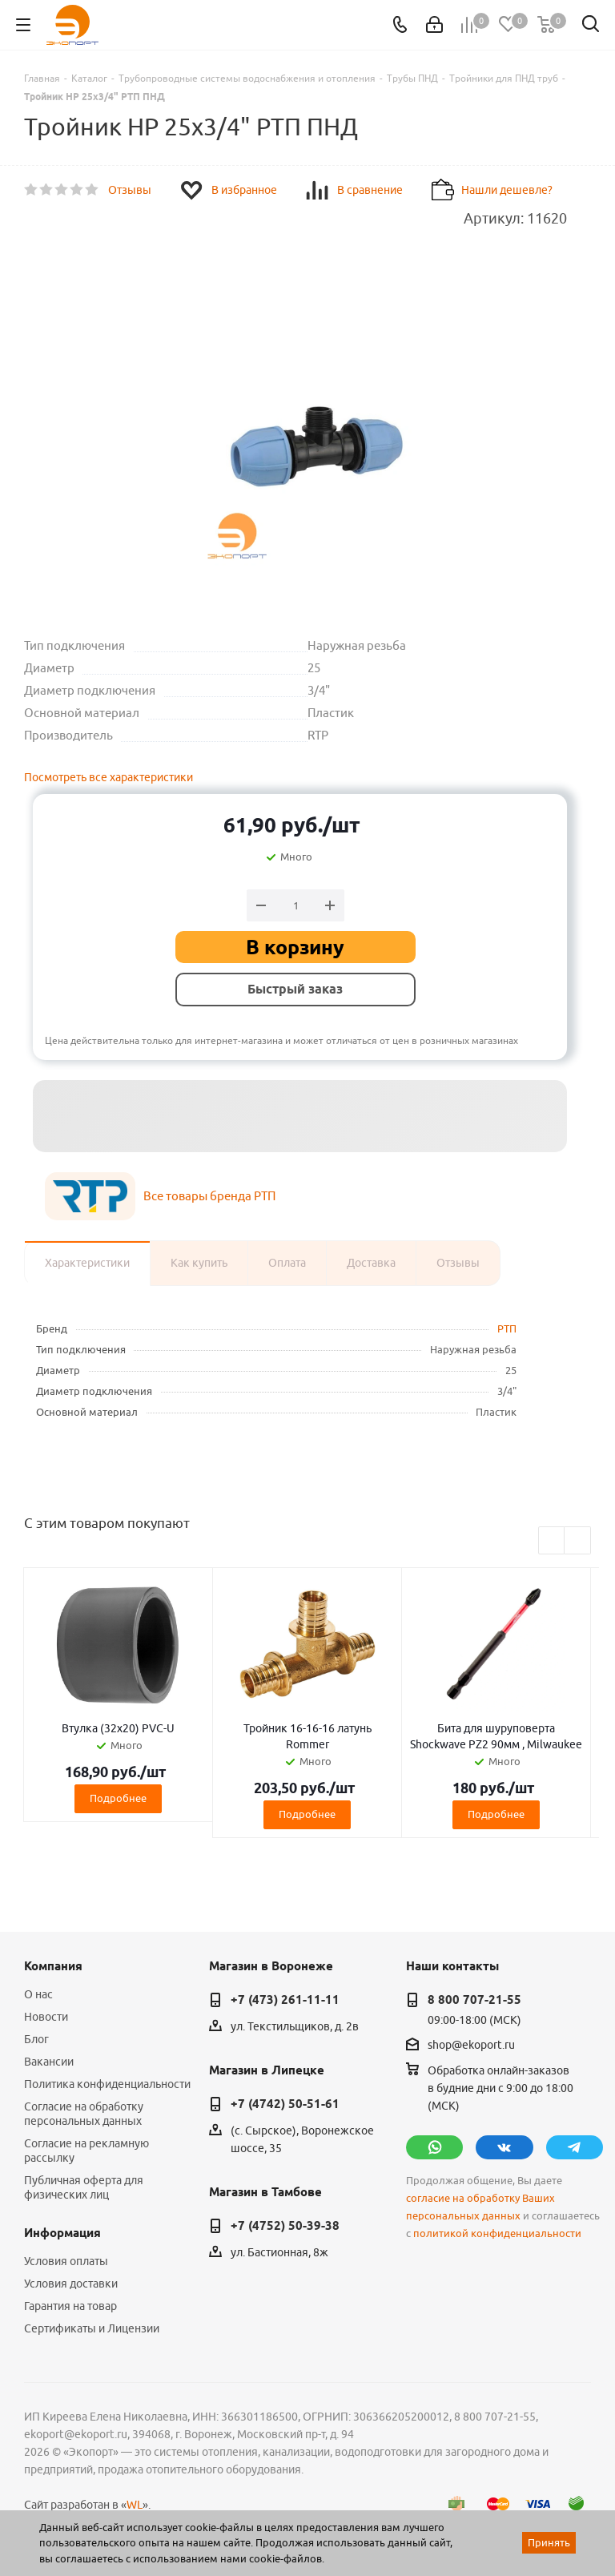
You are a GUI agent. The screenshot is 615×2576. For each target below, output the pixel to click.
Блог (36, 2039)
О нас (38, 1994)
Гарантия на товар (70, 2306)
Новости (46, 2016)
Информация (62, 2233)
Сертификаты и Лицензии (91, 2328)
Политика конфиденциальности (107, 2084)
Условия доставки (71, 2283)
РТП (507, 1328)
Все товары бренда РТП (209, 1196)
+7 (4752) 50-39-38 (285, 2226)
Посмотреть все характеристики (108, 777)
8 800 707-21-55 (474, 2000)
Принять (549, 2542)
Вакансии (49, 2061)
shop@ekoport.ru (471, 2044)
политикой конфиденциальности (497, 2233)
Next (578, 1541)
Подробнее (118, 1798)
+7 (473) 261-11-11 (285, 2000)
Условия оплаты (66, 2261)
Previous (552, 1541)
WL (135, 2504)
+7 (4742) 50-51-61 (285, 2104)
